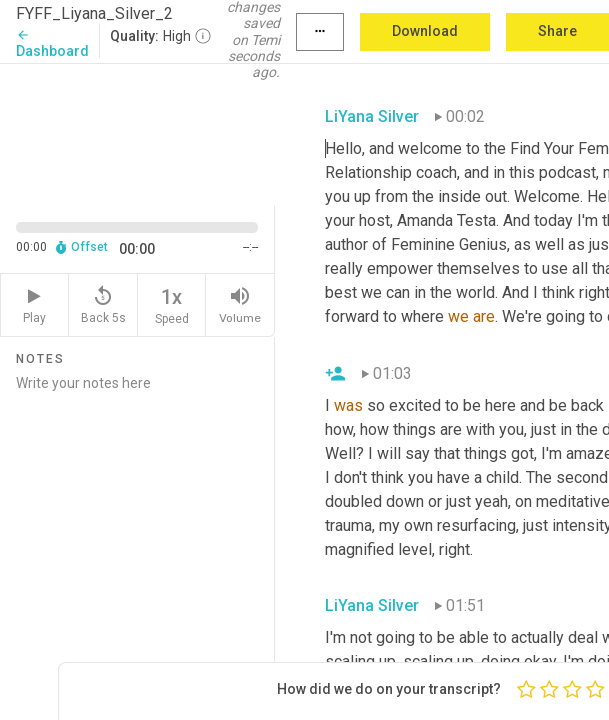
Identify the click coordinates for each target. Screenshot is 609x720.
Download (425, 31)
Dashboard (52, 43)
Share (557, 31)
